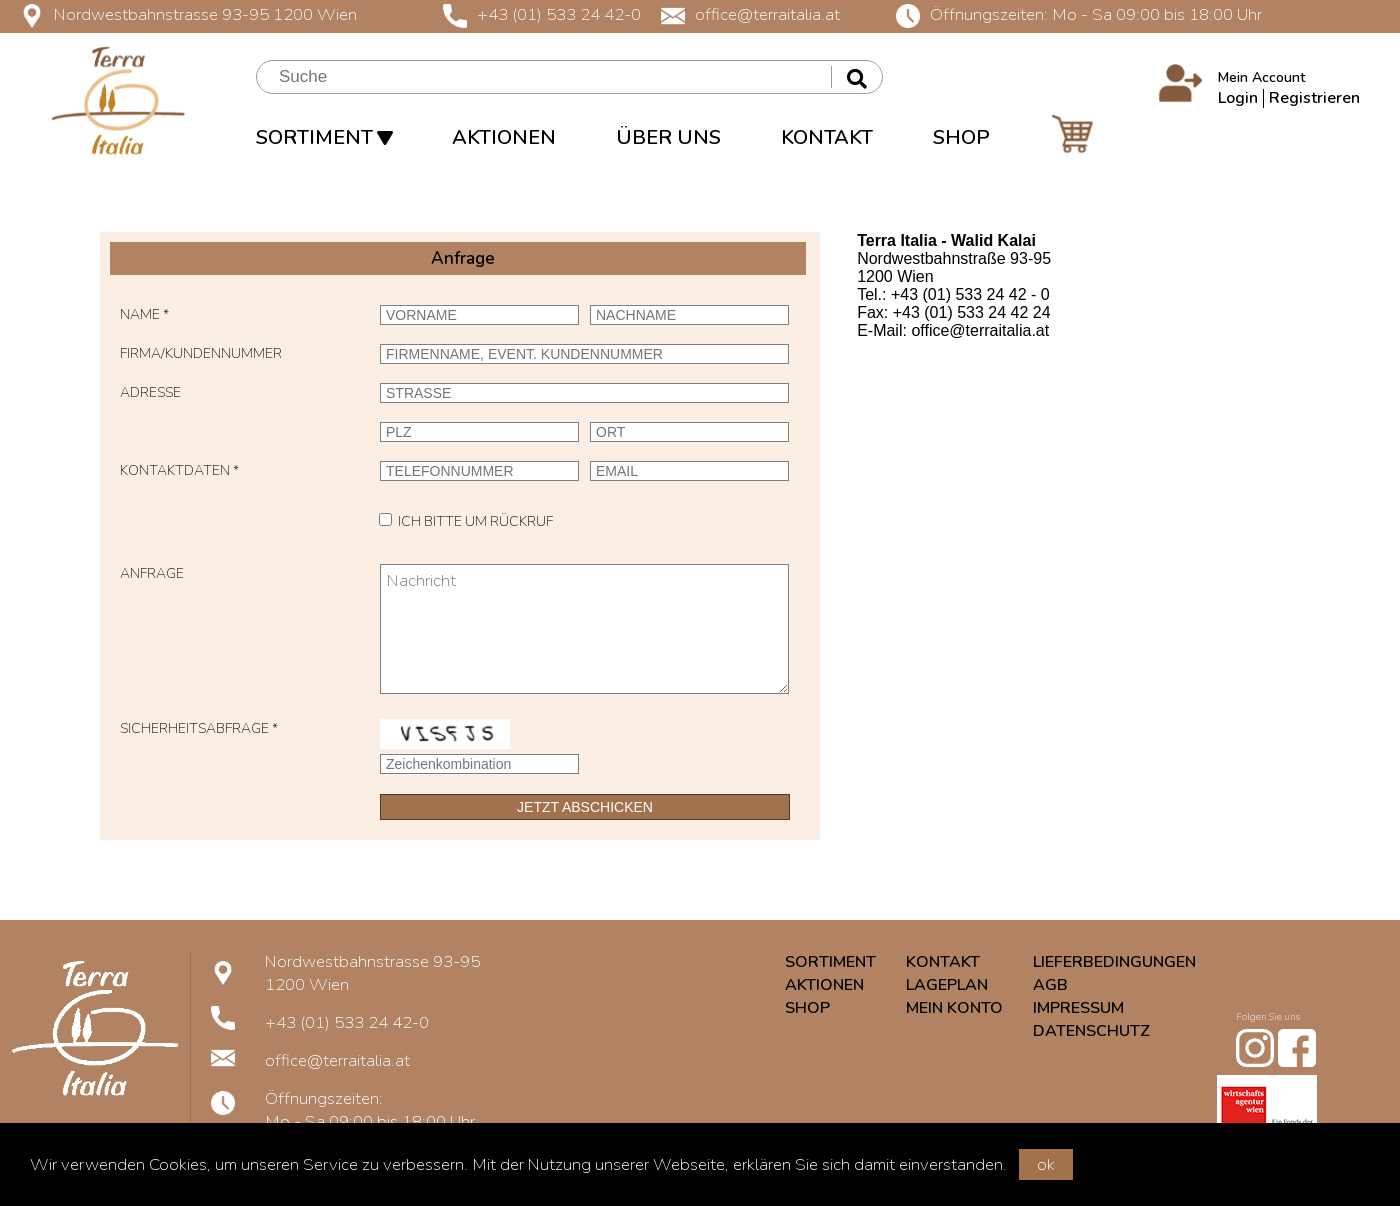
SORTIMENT (324, 137)
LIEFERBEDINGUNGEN (1114, 962)
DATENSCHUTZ (1091, 1031)
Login (1238, 98)
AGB (1050, 985)
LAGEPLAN (947, 985)
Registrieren (1314, 98)
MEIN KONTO (954, 1008)
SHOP (961, 137)
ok (1046, 1164)
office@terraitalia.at (750, 14)
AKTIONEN (504, 137)
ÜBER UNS (668, 137)
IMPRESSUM (1078, 1008)
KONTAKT (827, 137)
